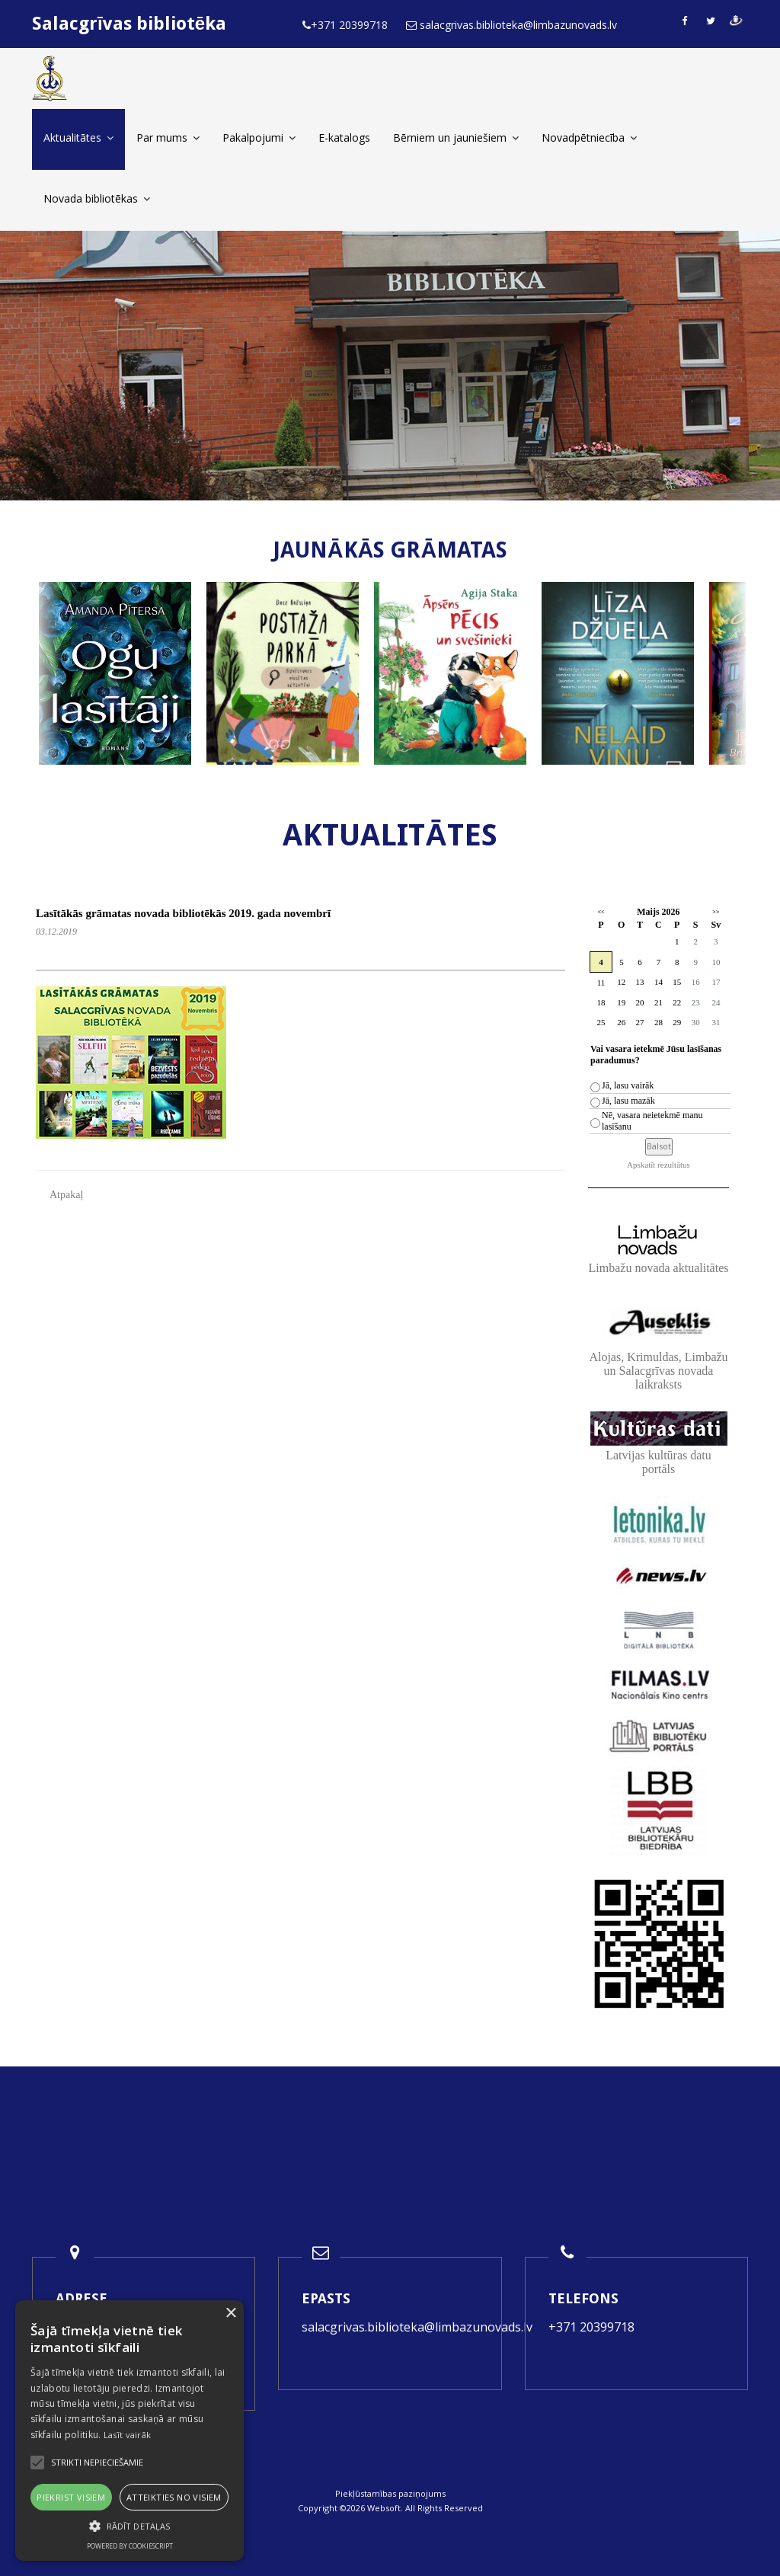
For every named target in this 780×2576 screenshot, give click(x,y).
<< (600, 912)
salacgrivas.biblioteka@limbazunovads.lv (417, 2327)
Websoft (384, 2508)
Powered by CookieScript (130, 2546)
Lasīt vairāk (128, 2434)
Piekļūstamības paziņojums (390, 2493)
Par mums (168, 137)
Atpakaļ (66, 1194)
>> (715, 912)
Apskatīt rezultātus (658, 1164)
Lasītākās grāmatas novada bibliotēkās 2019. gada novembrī (183, 913)
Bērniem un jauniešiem (456, 137)
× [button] (230, 2313)
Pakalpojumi (259, 137)
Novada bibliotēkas (96, 198)
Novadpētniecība (589, 137)
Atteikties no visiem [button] (174, 2497)
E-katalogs (344, 137)
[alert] (129, 2430)
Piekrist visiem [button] (71, 2497)
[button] (129, 2526)
